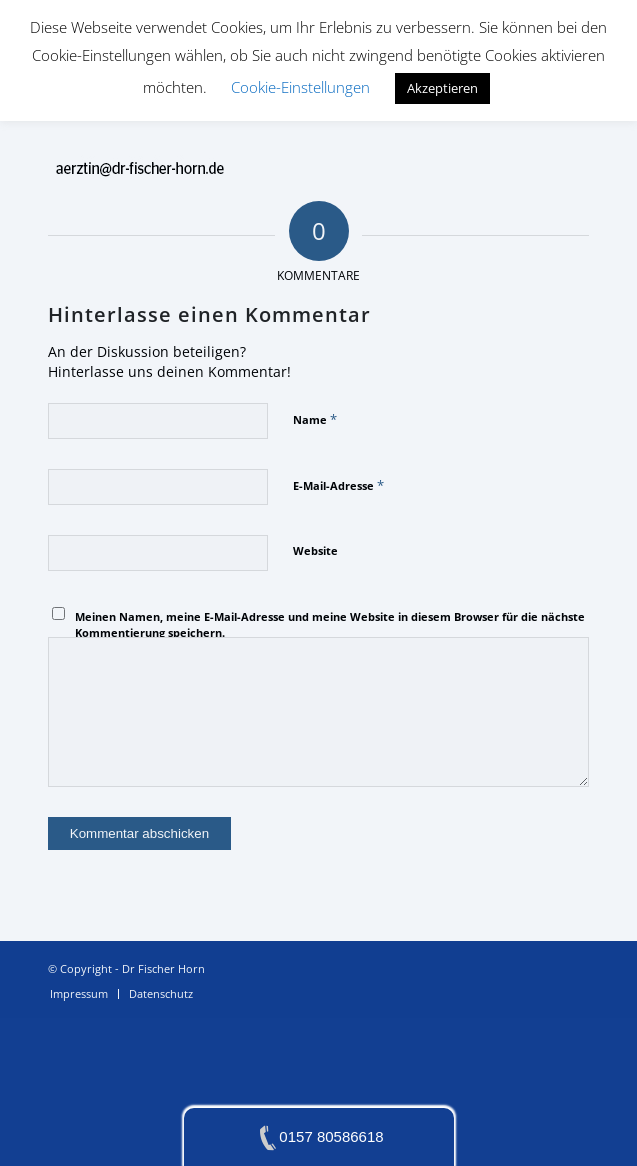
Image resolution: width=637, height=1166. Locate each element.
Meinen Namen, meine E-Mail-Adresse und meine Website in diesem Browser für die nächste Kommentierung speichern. (330, 625)
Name (315, 419)
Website (315, 550)
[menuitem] (79, 994)
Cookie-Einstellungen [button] (300, 87)
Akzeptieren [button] (442, 88)
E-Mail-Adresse (338, 485)
